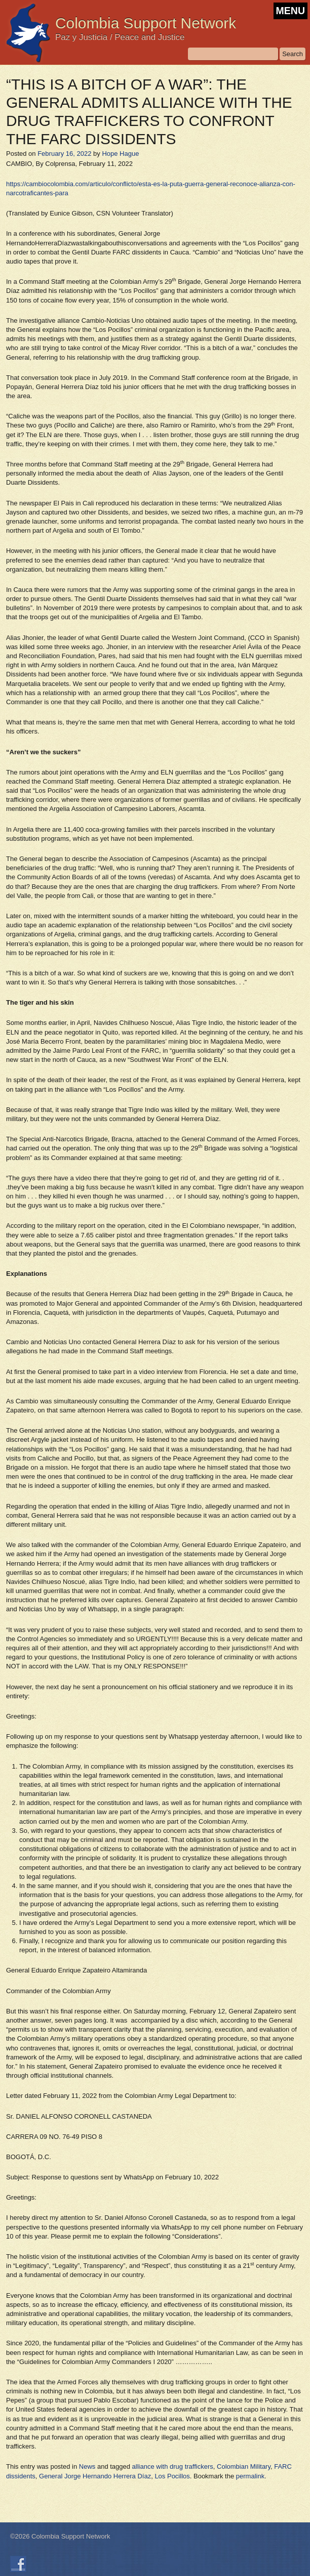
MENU (290, 10)
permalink (250, 2476)
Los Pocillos (171, 2476)
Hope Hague (120, 153)
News (87, 2466)
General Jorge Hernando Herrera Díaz (95, 2476)
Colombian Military (243, 2466)
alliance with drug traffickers (172, 2466)
